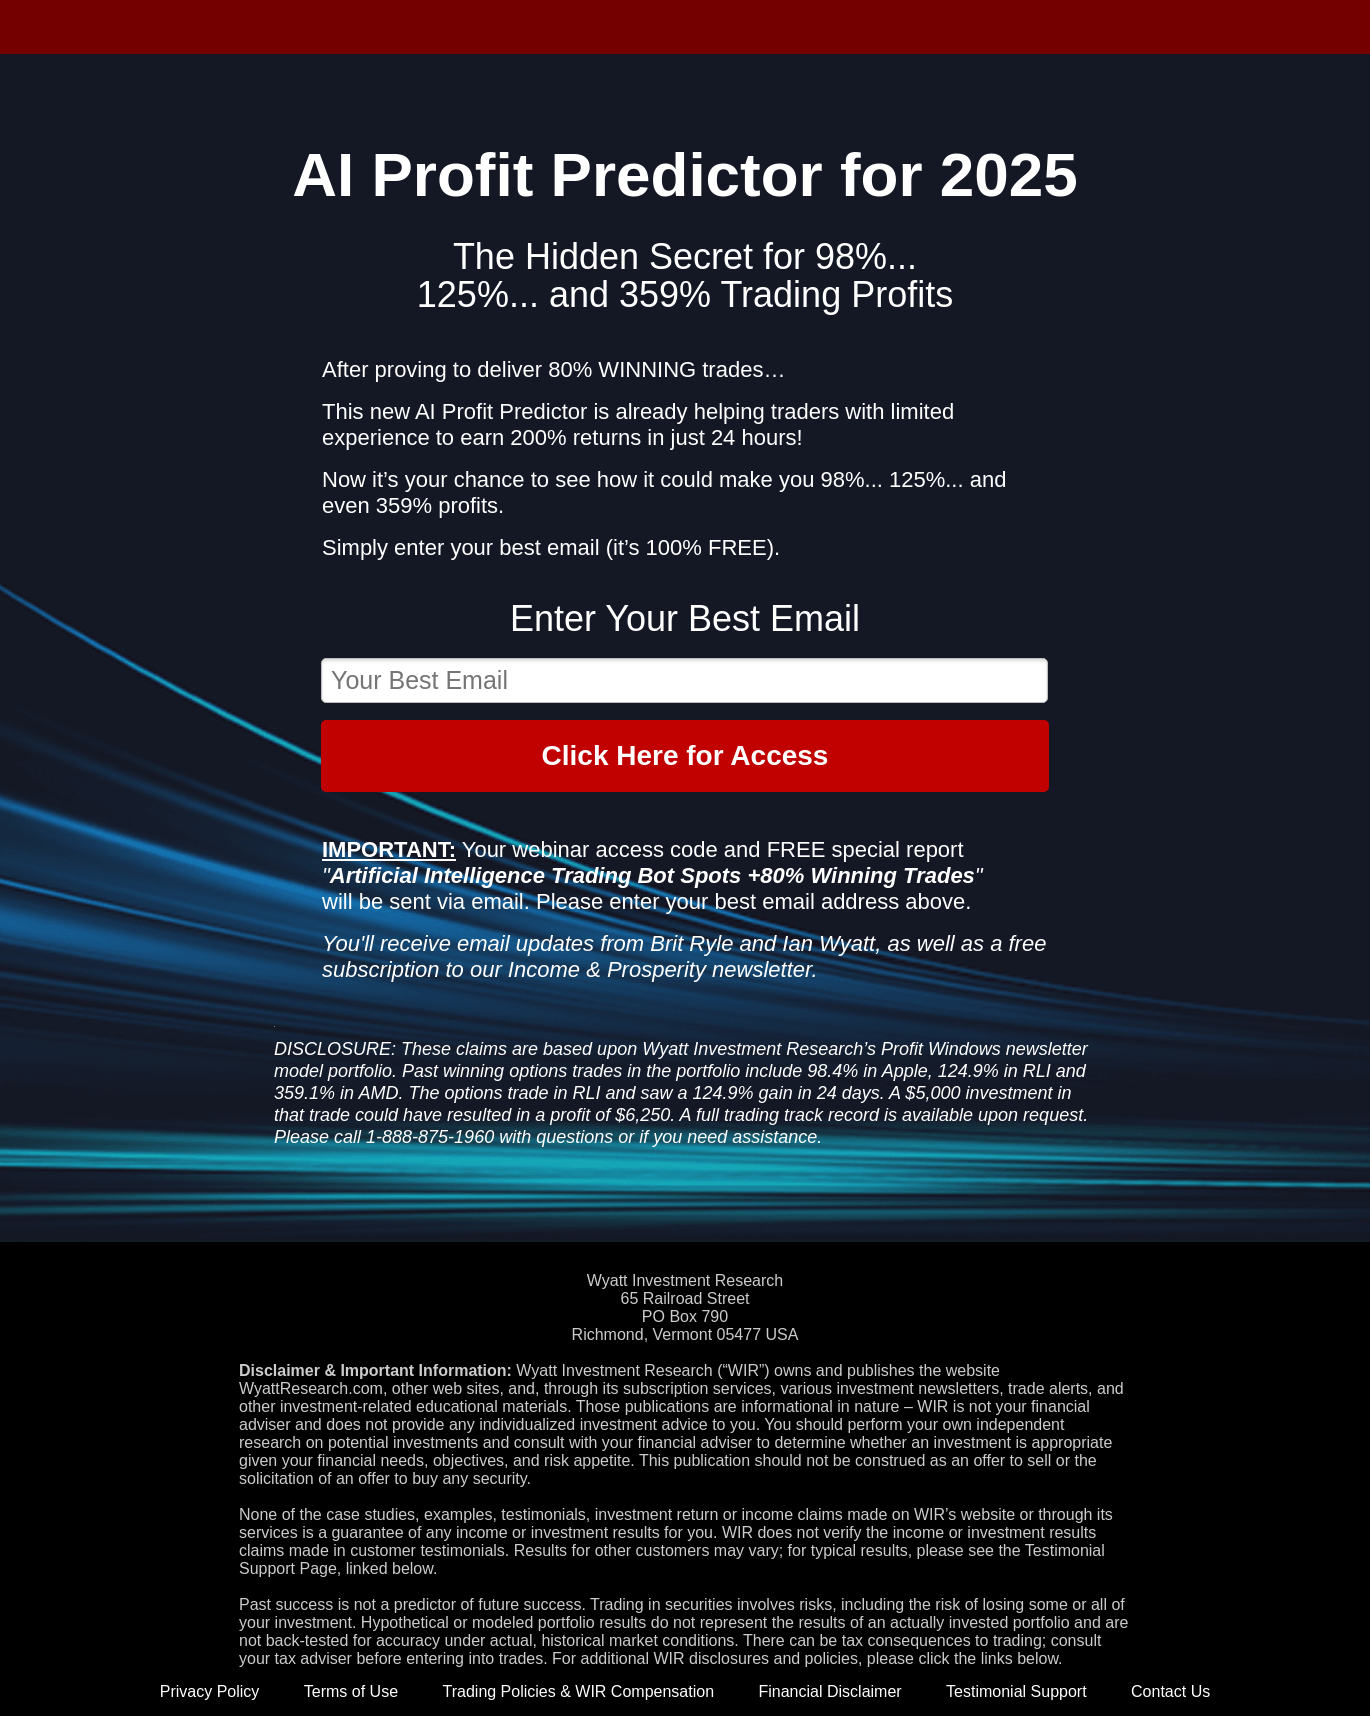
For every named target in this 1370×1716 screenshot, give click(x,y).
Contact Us (1170, 1691)
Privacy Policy (210, 1691)
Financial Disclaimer (829, 1691)
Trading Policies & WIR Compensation (579, 1691)
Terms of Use (351, 1691)
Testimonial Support (1016, 1691)
